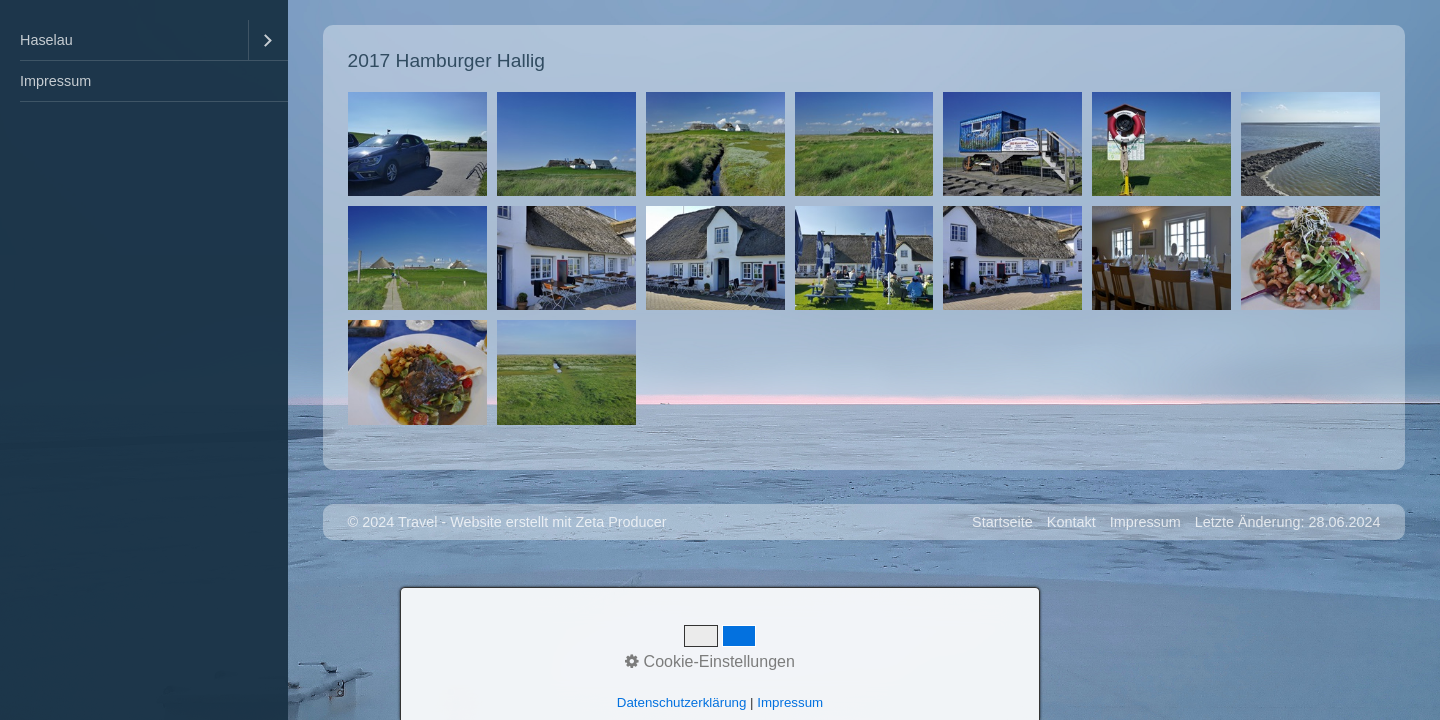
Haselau (46, 40)
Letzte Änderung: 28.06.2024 (1288, 522)
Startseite (1002, 522)
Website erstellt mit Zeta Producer (558, 522)
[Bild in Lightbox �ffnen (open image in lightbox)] (417, 144)
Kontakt (1071, 522)
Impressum (55, 81)
